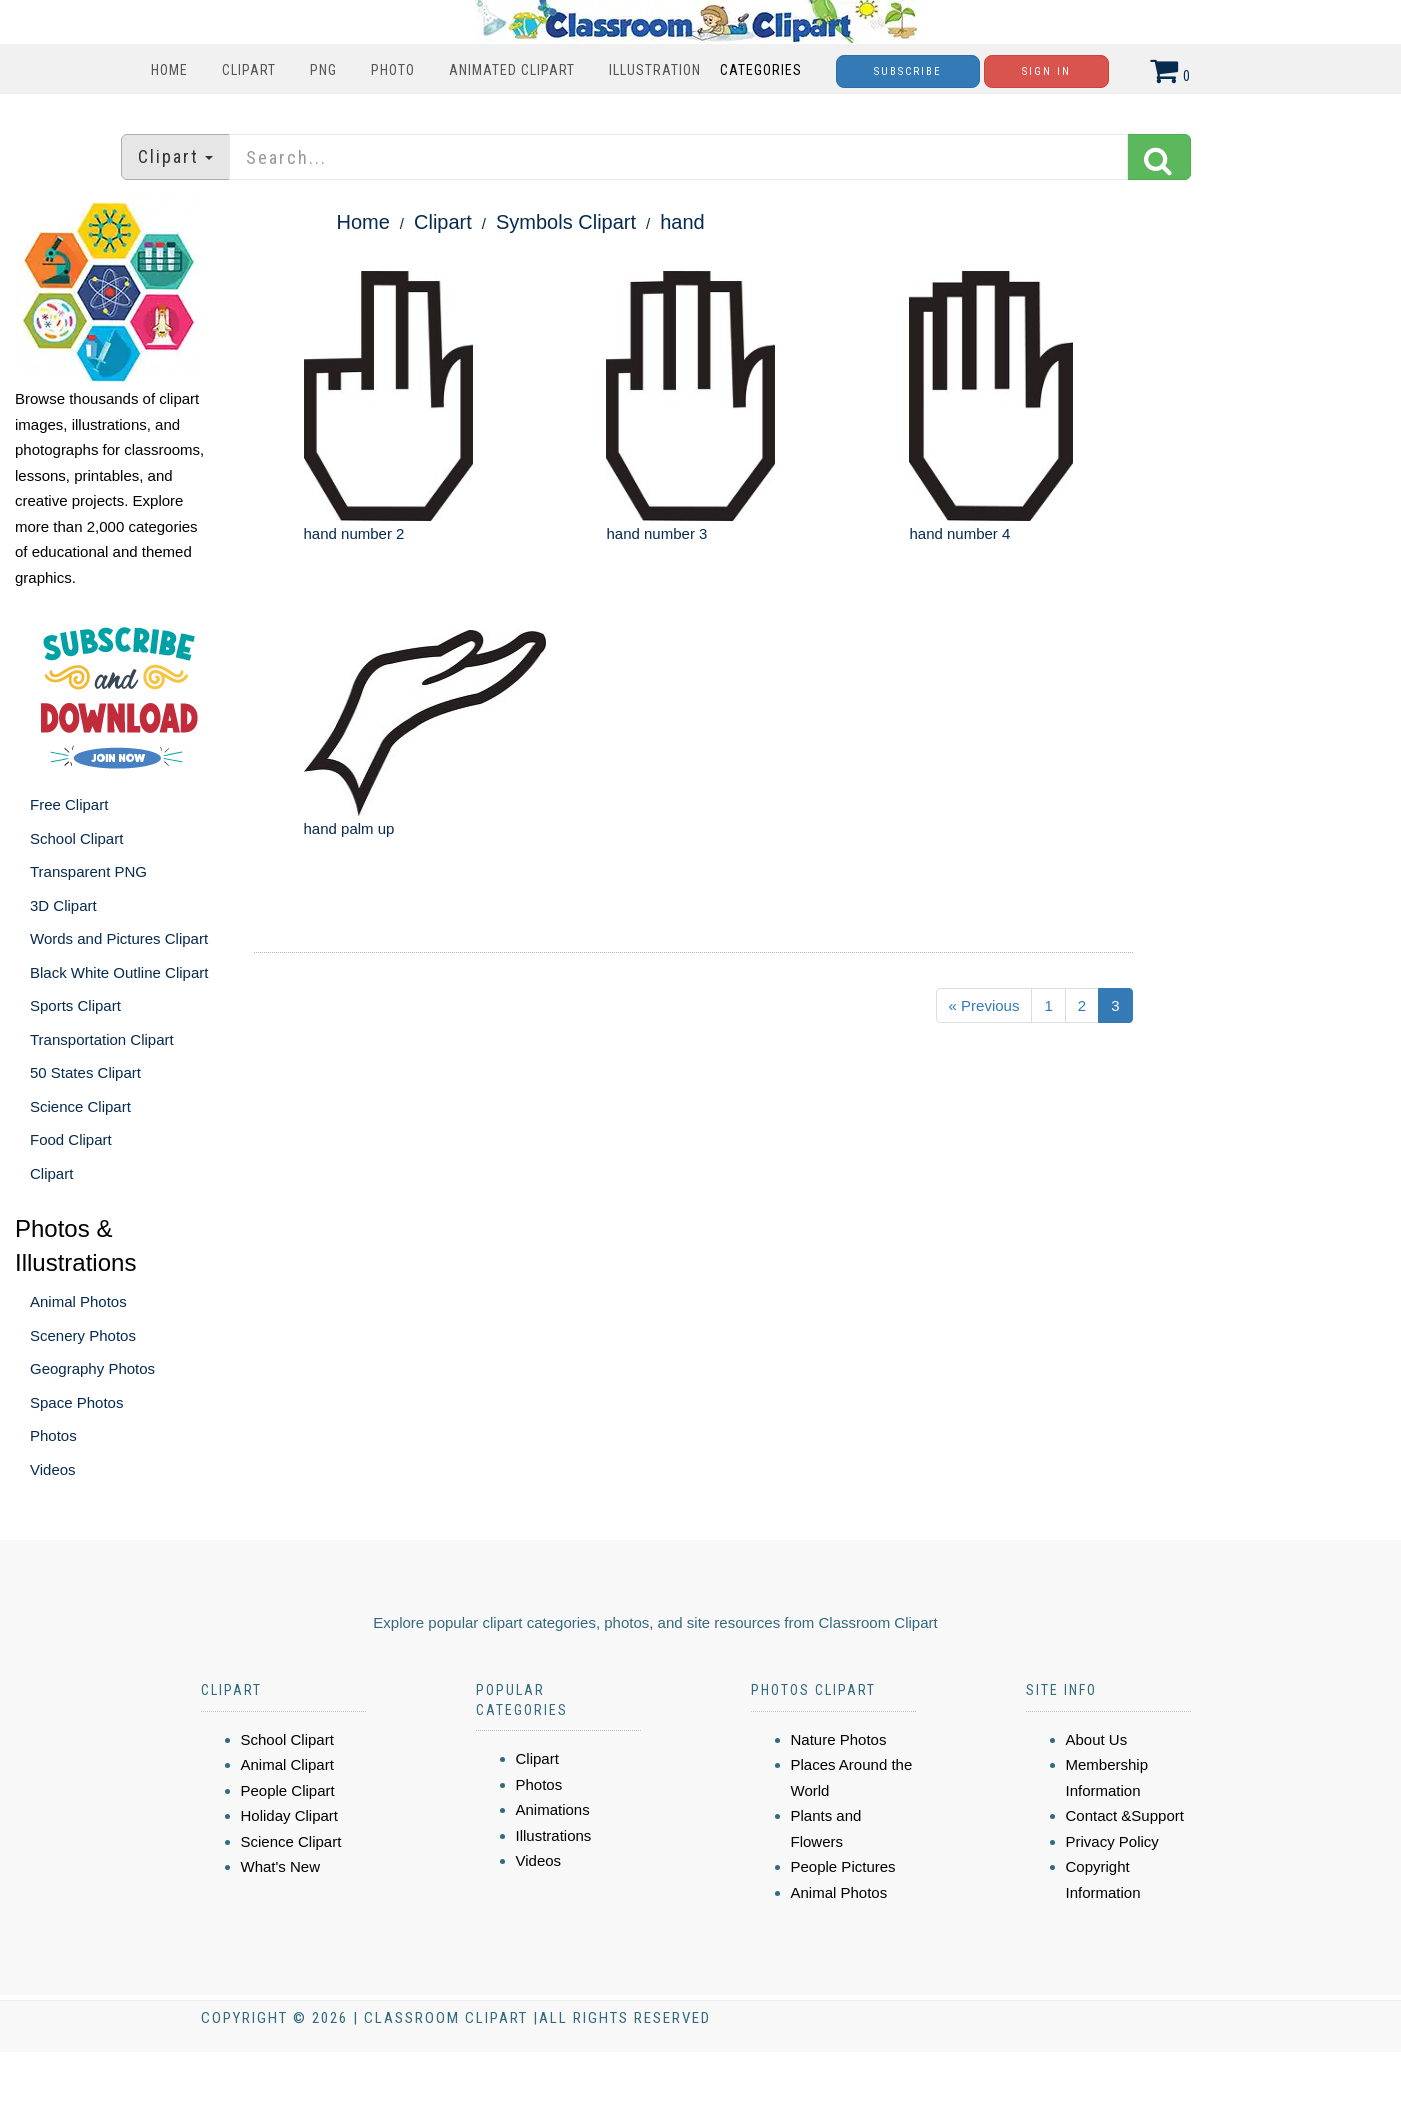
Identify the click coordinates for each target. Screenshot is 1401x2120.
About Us (1097, 1739)
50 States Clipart (85, 1072)
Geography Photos (92, 1368)
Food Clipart (71, 1139)
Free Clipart (69, 804)
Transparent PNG (88, 871)
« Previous (984, 1005)
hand (682, 222)
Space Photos (76, 1402)
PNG (323, 70)
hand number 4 (959, 533)
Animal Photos (78, 1301)
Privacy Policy (1112, 1841)
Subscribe (908, 71)
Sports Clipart (75, 1005)
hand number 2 (354, 533)
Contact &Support (1125, 1815)
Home (169, 70)
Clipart (249, 70)
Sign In (1046, 71)
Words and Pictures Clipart (119, 938)
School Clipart (76, 838)
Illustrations (554, 1835)
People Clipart (288, 1790)
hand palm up (349, 828)
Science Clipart (80, 1106)
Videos (53, 1469)
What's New (281, 1866)
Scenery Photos (83, 1335)
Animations (553, 1809)
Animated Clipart (512, 70)
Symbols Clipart (566, 222)
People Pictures (843, 1866)
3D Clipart (63, 905)
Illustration (655, 70)
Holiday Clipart (290, 1815)
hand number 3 (656, 533)
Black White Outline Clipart (119, 972)
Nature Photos (839, 1739)
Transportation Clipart (102, 1039)
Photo (393, 70)
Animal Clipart (287, 1764)
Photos (53, 1435)
